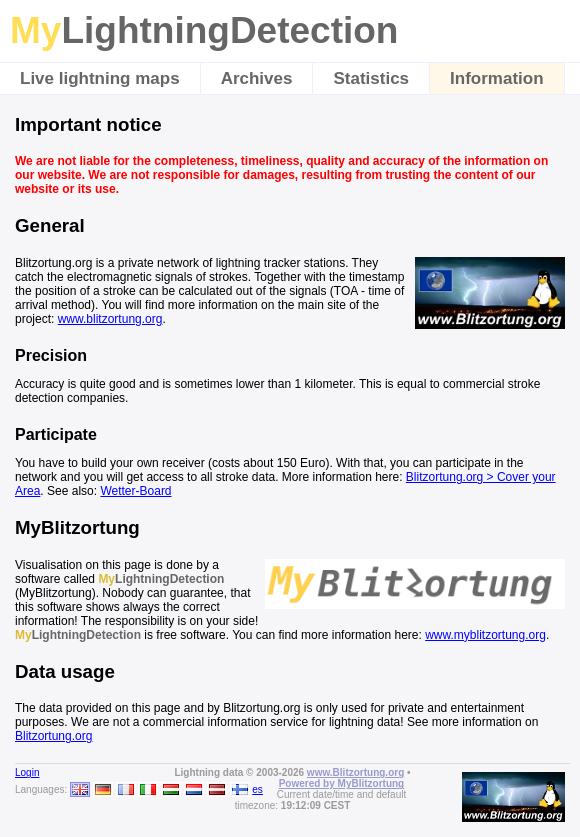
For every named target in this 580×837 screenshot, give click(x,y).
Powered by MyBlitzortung (342, 783)
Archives (257, 78)
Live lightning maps (100, 78)
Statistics (371, 78)
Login (27, 772)
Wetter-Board (135, 491)
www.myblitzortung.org (485, 635)
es (257, 789)
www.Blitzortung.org (355, 772)
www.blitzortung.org (110, 319)
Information (497, 78)
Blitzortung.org (53, 736)
